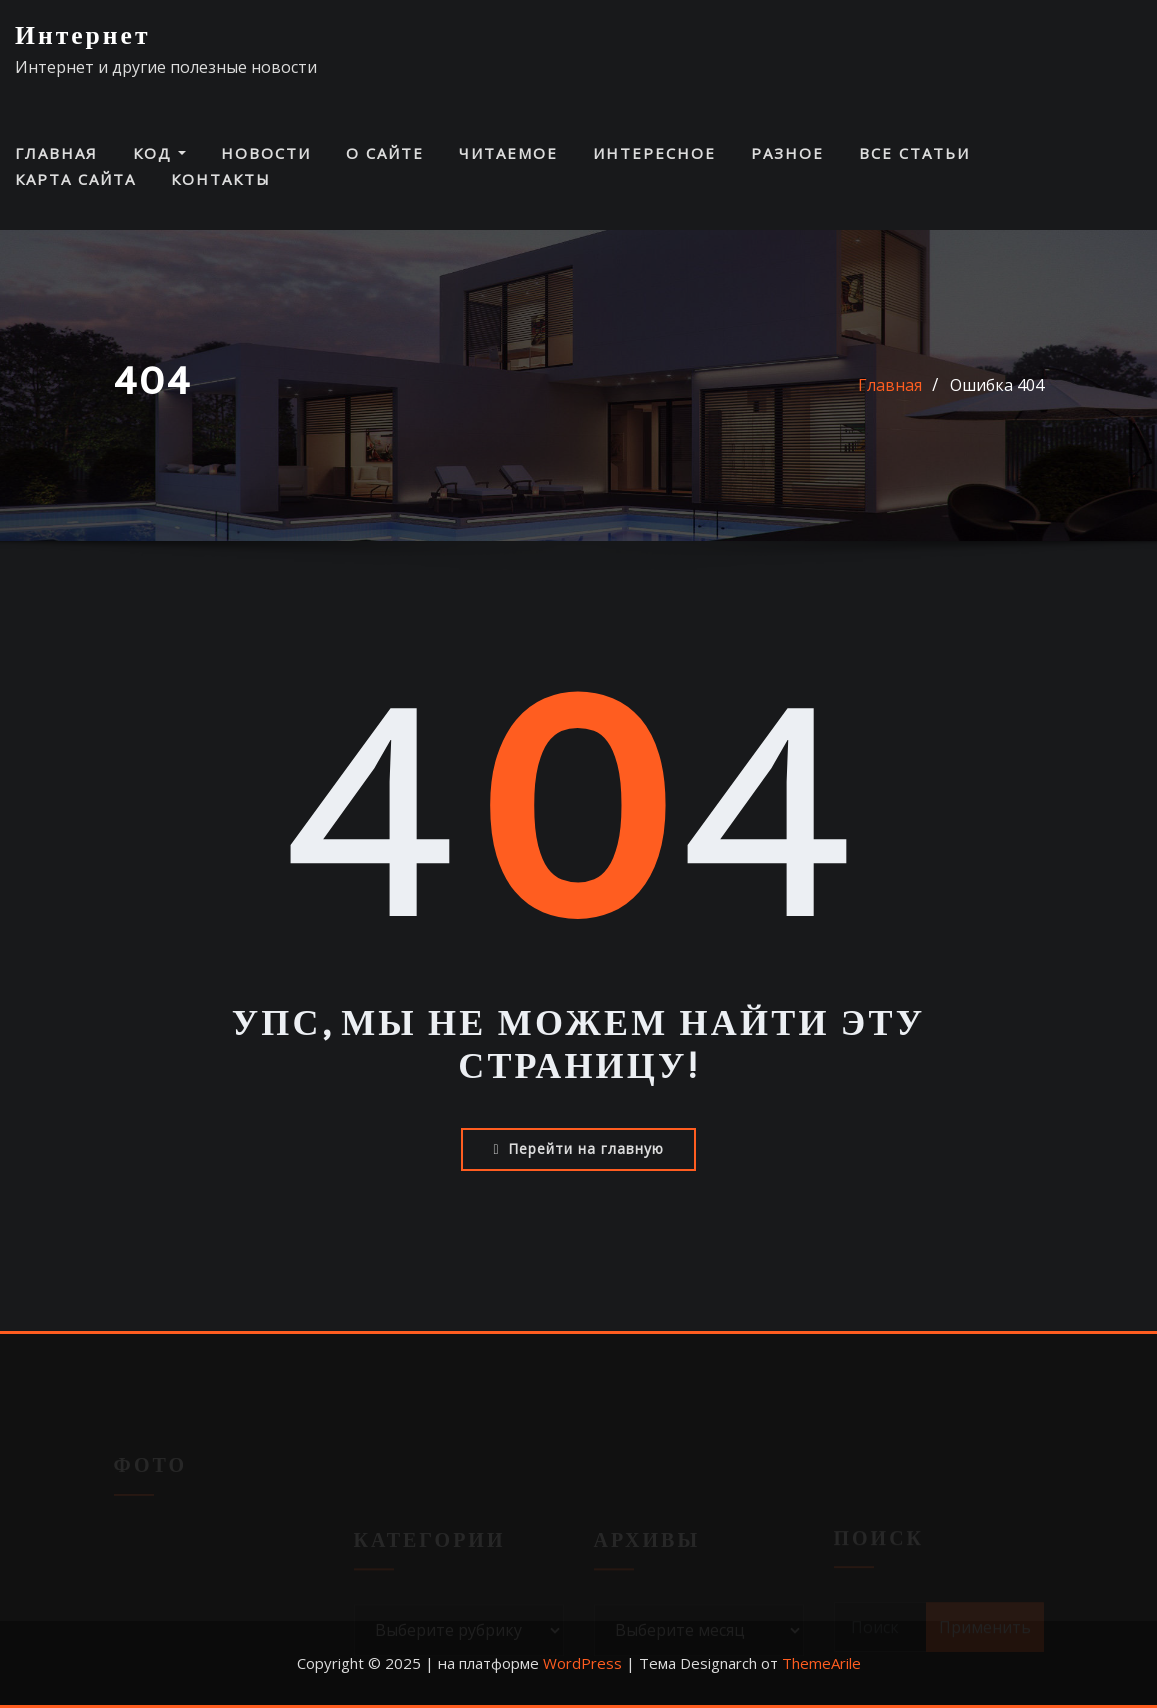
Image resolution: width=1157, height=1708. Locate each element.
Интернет (83, 36)
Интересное (654, 153)
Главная (56, 153)
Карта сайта (75, 179)
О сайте (385, 153)
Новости (266, 153)
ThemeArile (821, 1663)
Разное (787, 153)
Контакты (221, 179)
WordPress (582, 1663)
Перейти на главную (578, 1148)
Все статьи (914, 153)
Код (159, 153)
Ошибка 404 (997, 385)
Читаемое (508, 153)
